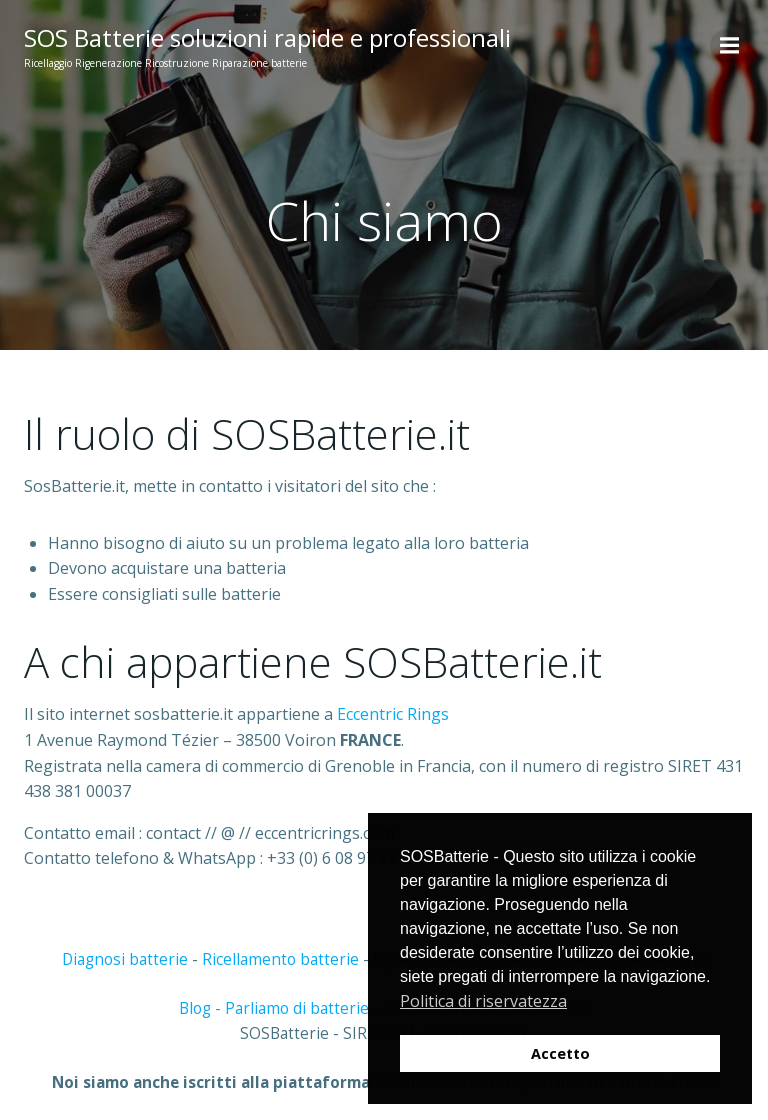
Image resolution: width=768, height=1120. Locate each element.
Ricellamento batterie (280, 959)
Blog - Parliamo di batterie (274, 1008)
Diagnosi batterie (125, 959)
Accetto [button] (560, 1053)
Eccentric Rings (393, 714)
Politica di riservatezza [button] (483, 1001)
